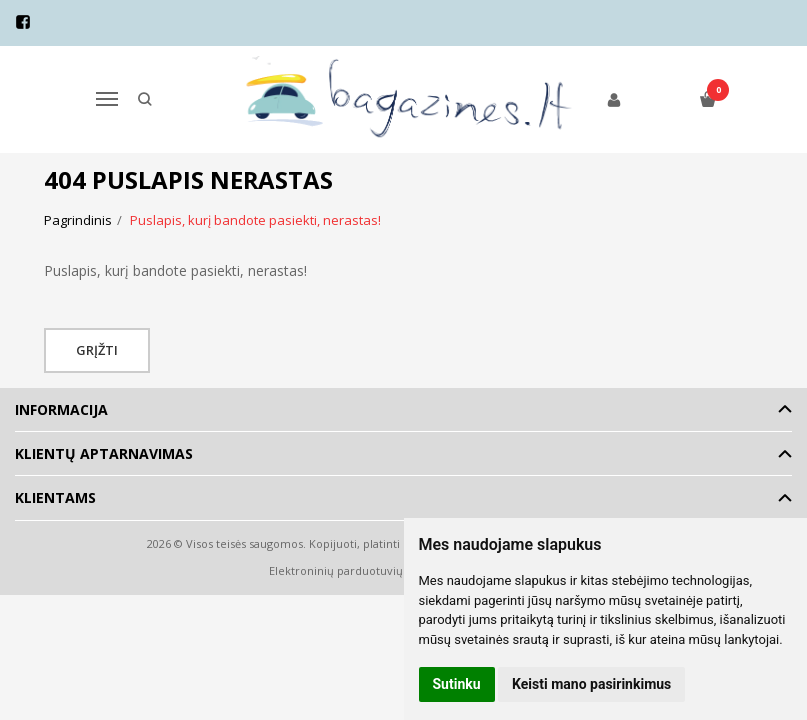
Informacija (61, 409)
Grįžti (97, 350)
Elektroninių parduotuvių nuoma (356, 570)
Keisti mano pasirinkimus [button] (591, 684)
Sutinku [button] (457, 684)
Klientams (55, 497)
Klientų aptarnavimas (104, 453)
